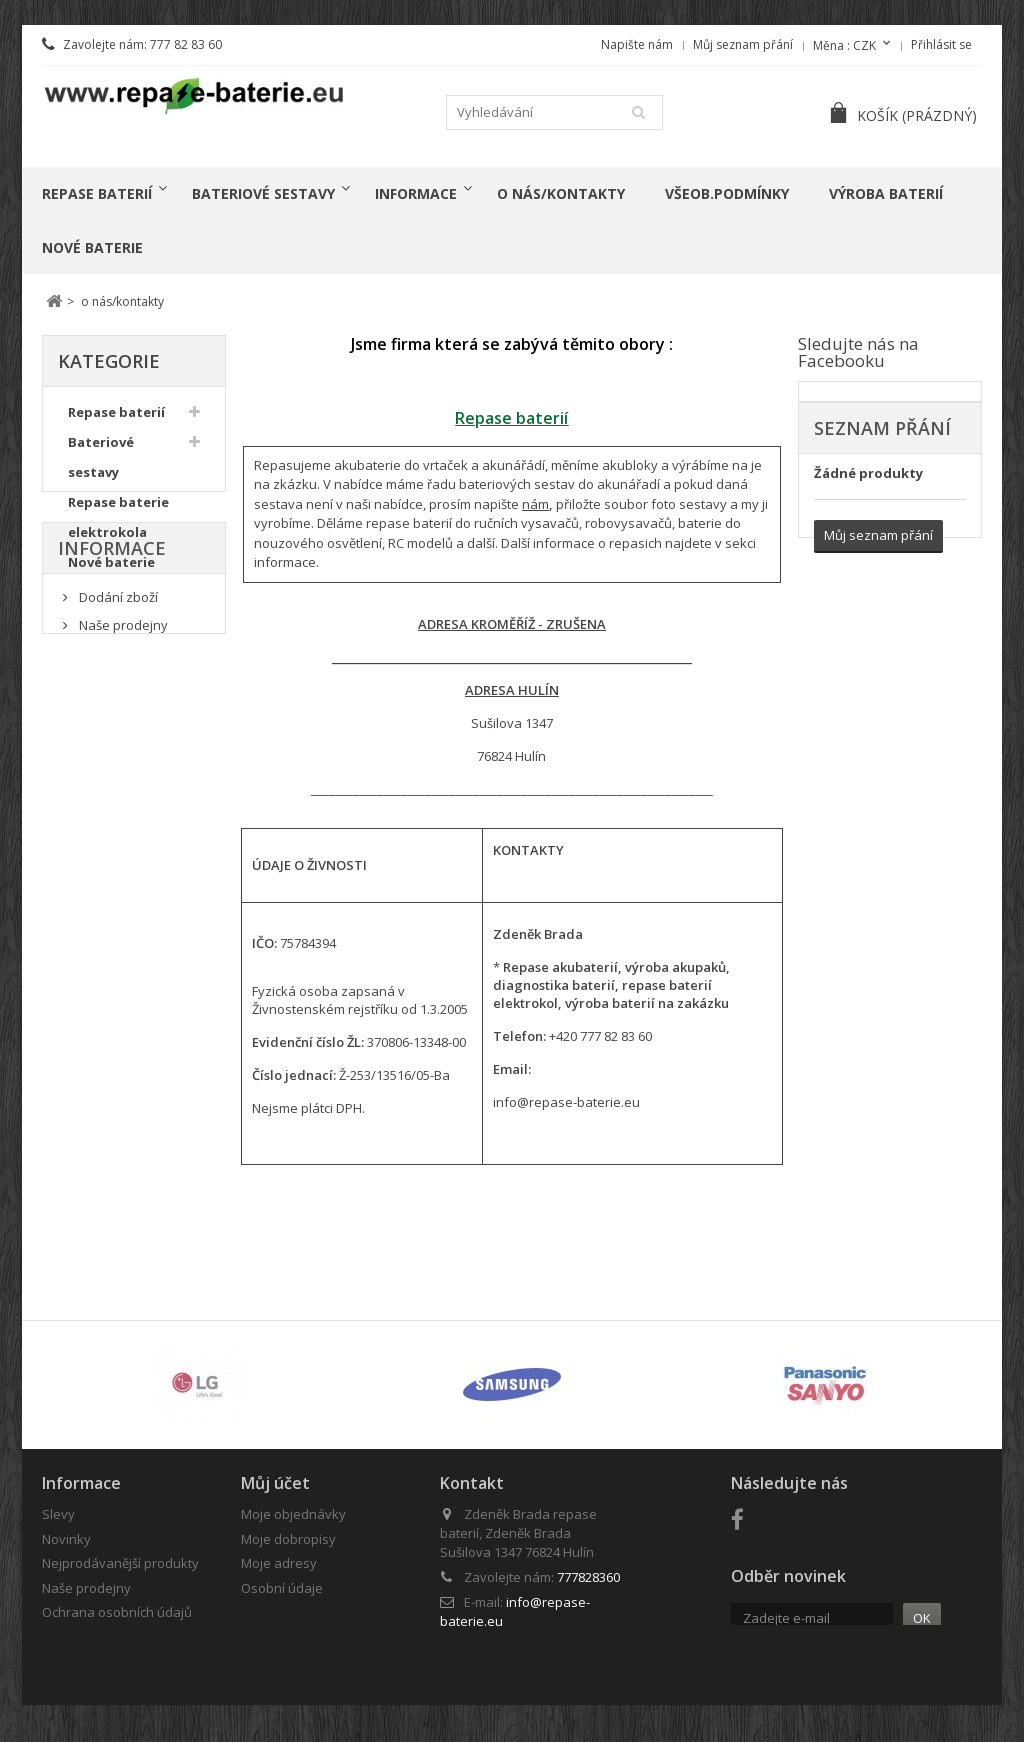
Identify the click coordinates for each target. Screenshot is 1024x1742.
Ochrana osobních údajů (117, 1612)
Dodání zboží (117, 700)
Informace (416, 193)
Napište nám (637, 44)
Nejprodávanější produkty (120, 1563)
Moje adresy (279, 1563)
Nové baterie (92, 247)
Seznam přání (882, 428)
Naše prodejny (122, 727)
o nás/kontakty (561, 193)
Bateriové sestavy (263, 193)
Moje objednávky (293, 1514)
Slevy (58, 1514)
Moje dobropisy (288, 1539)
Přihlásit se (941, 44)
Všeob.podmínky (727, 193)
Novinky (66, 1539)
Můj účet (275, 1483)
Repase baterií (97, 193)
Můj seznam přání (743, 44)
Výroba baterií (886, 193)
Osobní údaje (282, 1588)
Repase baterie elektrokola (118, 522)
